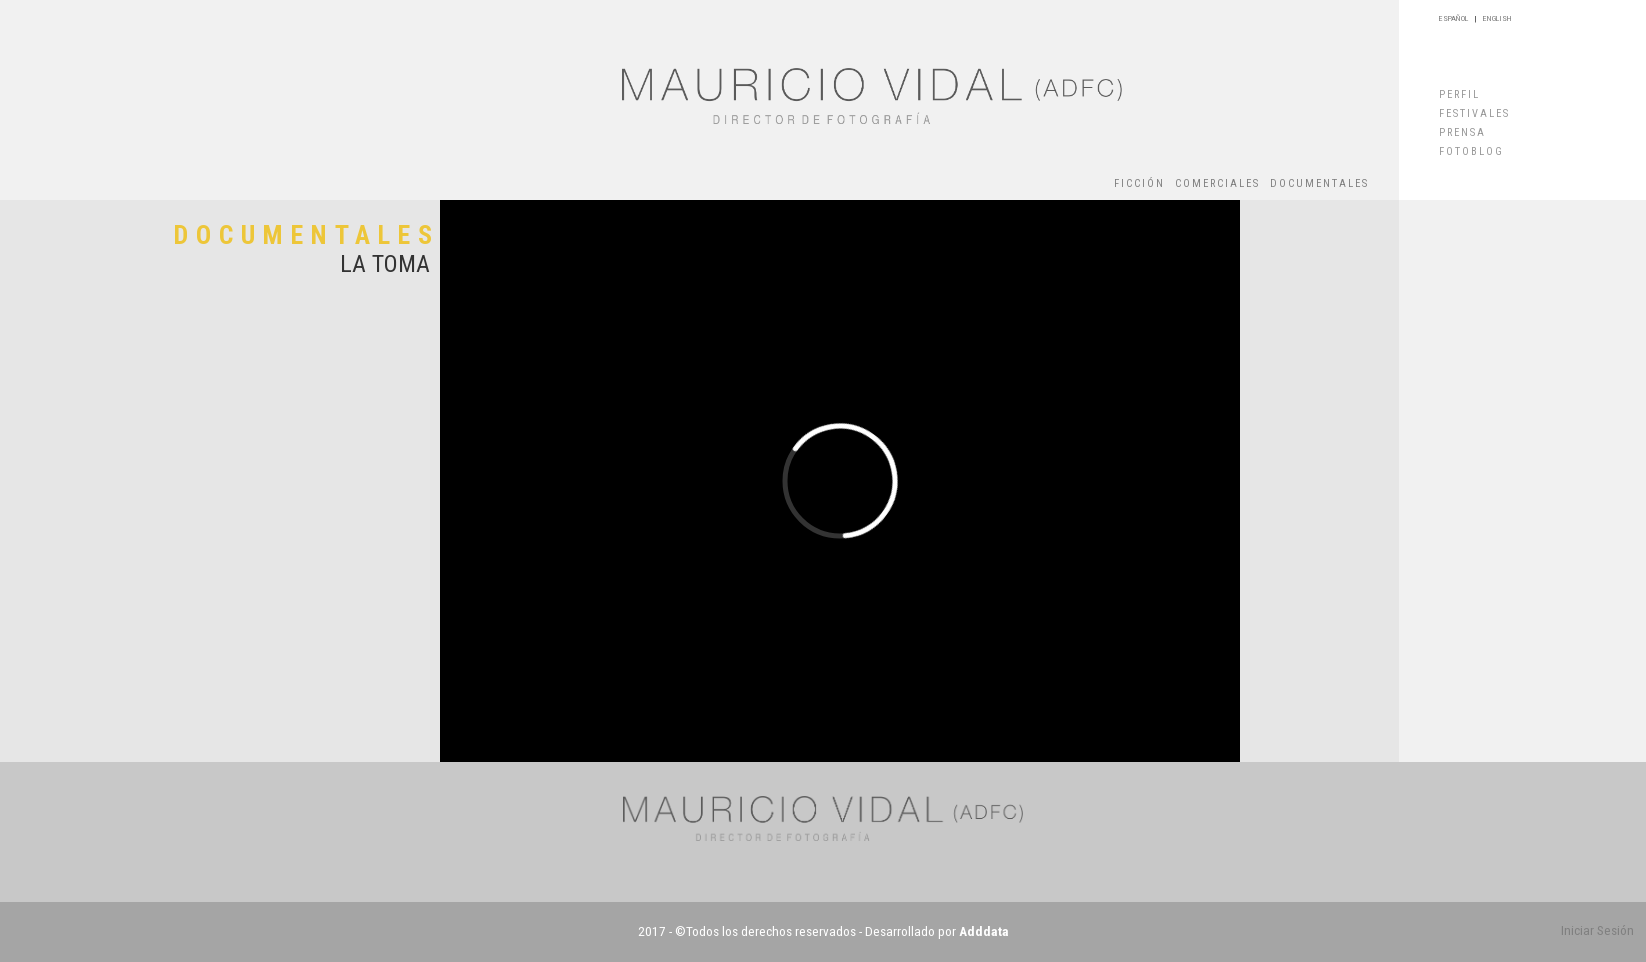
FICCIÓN (1139, 183)
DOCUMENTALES (1319, 183)
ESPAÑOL (1453, 18)
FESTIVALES (1474, 113)
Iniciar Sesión (1597, 930)
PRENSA (1462, 132)
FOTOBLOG (1471, 151)
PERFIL (1459, 94)
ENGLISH (1497, 18)
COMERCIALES (1217, 183)
